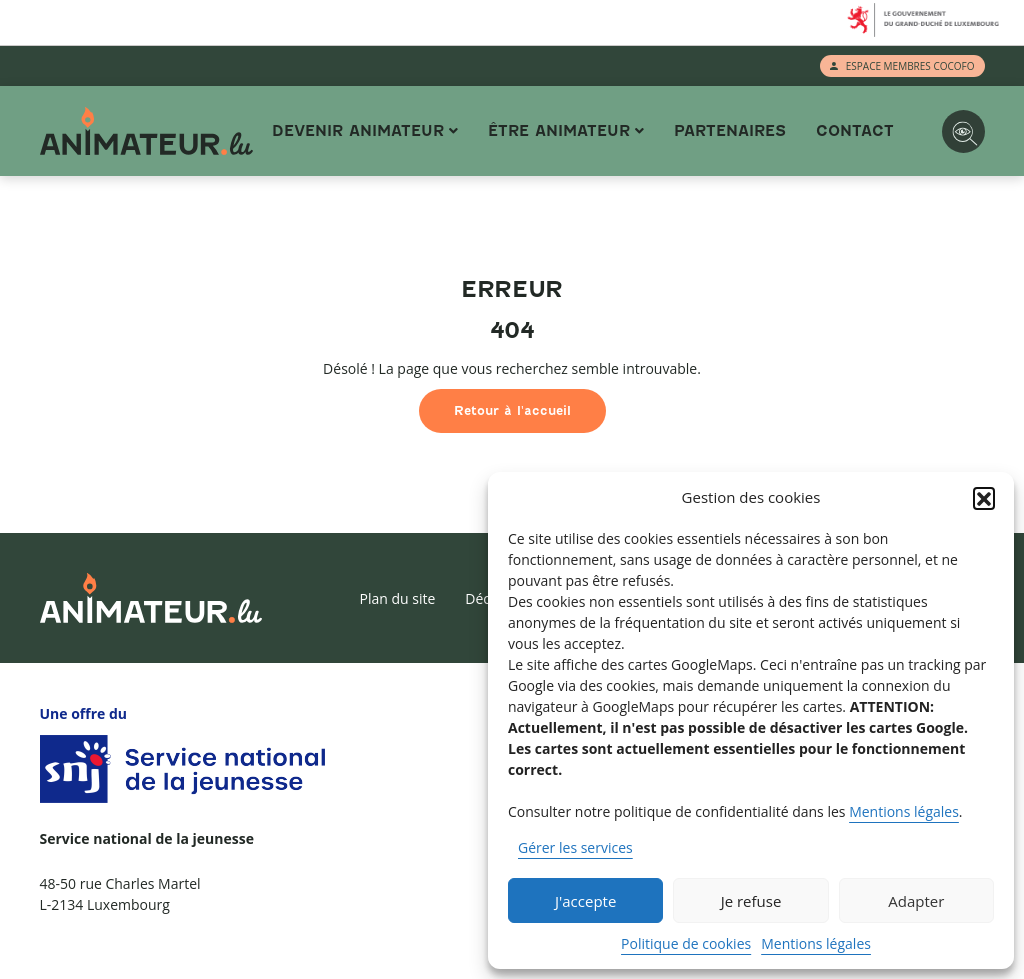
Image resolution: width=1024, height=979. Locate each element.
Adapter (916, 901)
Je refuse (751, 901)
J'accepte (585, 901)
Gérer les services (575, 847)
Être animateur (559, 131)
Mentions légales (904, 811)
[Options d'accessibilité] (963, 131)
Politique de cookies (686, 943)
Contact (855, 131)
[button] (984, 498)
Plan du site (397, 598)
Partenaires (730, 131)
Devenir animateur (358, 131)
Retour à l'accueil (512, 410)
